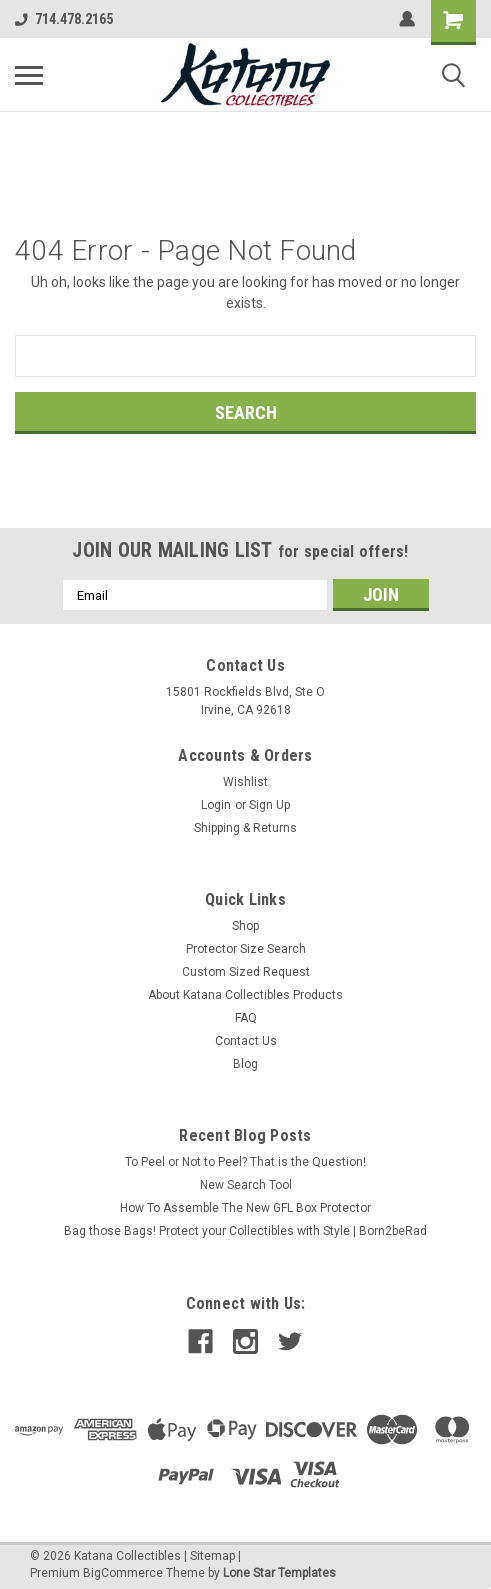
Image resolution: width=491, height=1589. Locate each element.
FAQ (246, 1018)
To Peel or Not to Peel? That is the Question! (245, 1162)
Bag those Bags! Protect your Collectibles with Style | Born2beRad (245, 1231)
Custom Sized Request (246, 972)
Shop (245, 926)
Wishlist (245, 782)
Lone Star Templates (279, 1573)
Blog (245, 1064)
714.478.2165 (64, 19)
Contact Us (246, 1041)
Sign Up (269, 805)
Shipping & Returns (245, 828)
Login (216, 805)
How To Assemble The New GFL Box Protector (245, 1208)
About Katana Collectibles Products (245, 995)
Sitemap (212, 1556)
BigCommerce (123, 1573)
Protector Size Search (246, 949)
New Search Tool (246, 1185)
